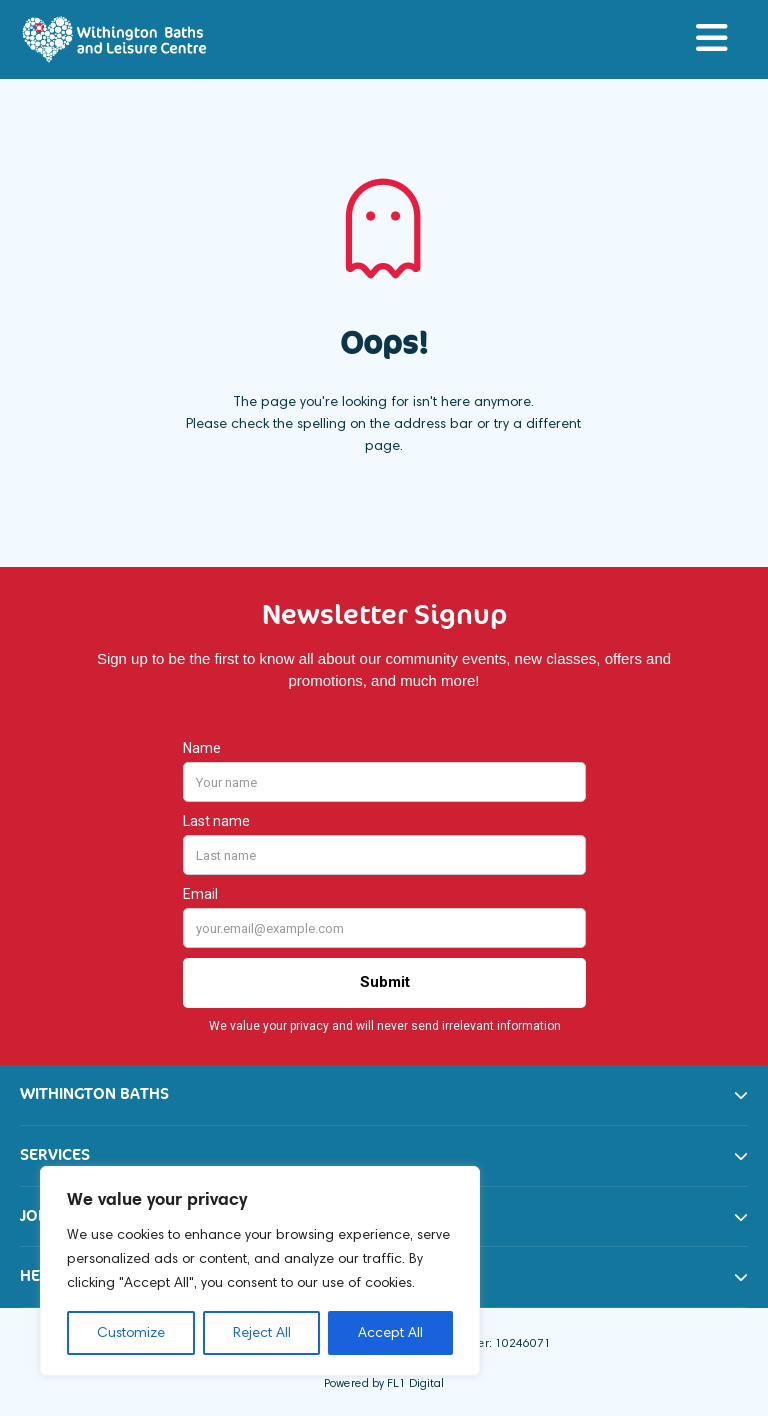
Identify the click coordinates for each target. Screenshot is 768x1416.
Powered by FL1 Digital (384, 1382)
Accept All (390, 1332)
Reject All (262, 1332)
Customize (131, 1332)
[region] (260, 1271)
